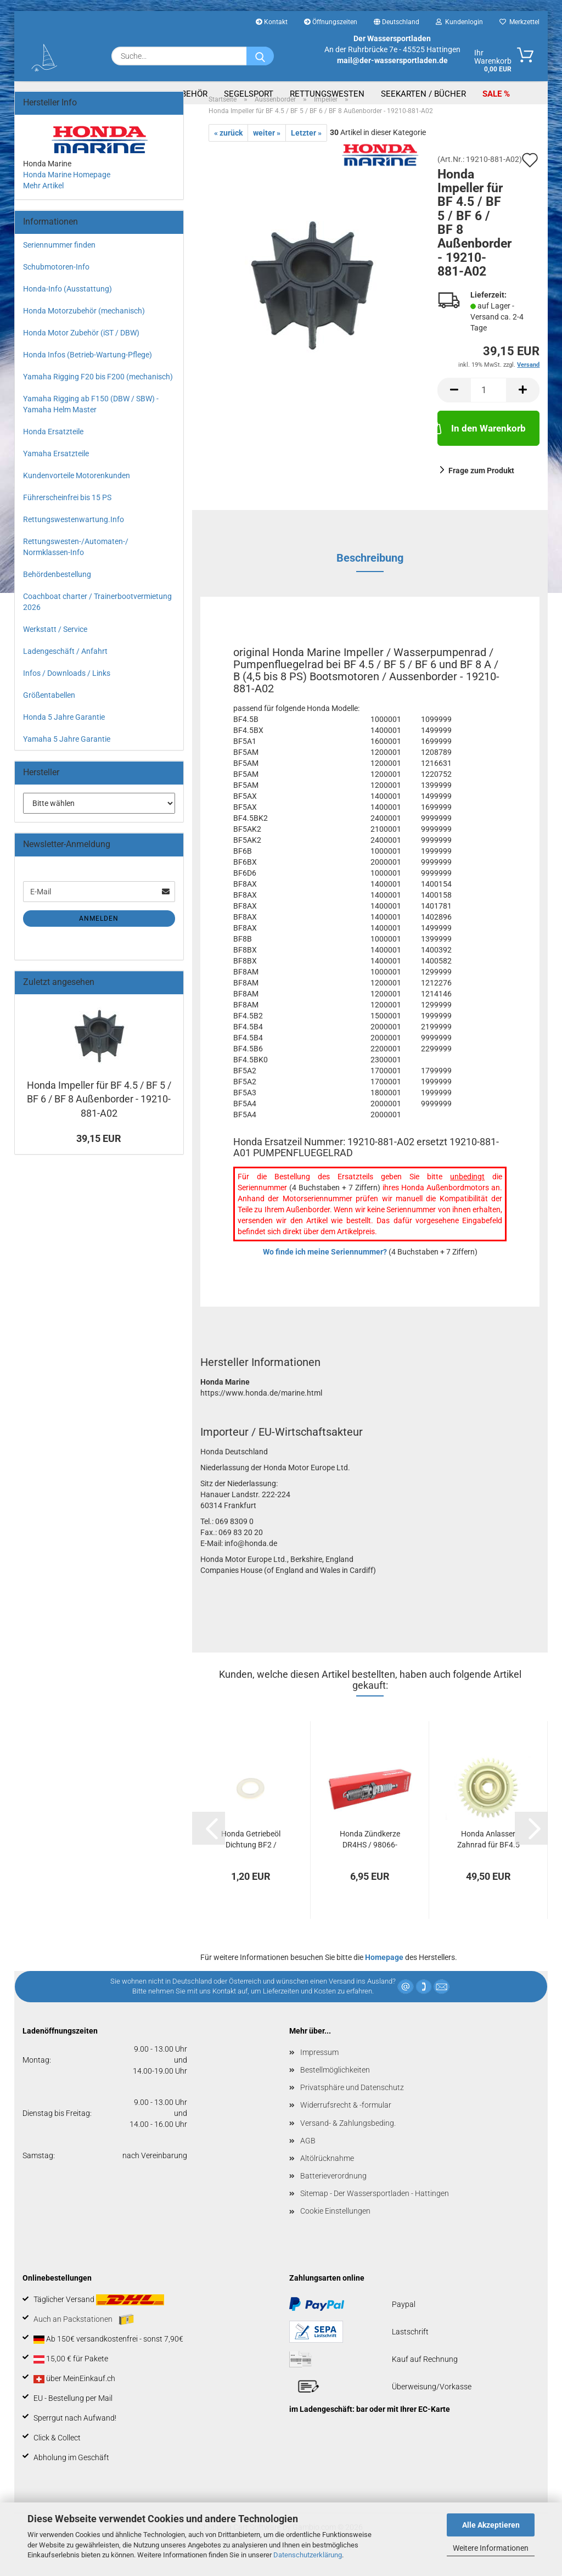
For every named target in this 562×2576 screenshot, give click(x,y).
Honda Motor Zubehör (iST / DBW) (81, 351)
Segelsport (248, 94)
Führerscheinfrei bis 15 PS (67, 516)
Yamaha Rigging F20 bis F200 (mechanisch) (98, 395)
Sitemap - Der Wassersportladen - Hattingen (374, 2212)
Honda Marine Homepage (66, 193)
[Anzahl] (488, 408)
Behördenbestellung (57, 593)
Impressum (319, 2071)
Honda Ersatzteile (53, 450)
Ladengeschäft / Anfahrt (65, 669)
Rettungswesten (327, 94)
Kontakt (272, 22)
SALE (493, 94)
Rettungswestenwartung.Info (73, 538)
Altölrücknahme (327, 2176)
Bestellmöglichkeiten (335, 2088)
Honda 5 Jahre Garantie (64, 735)
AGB (308, 2159)
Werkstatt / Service (55, 647)
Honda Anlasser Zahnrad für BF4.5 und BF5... (488, 1858)
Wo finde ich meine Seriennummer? (325, 1270)
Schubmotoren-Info (56, 285)
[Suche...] (260, 56)
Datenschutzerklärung (307, 2555)
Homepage (384, 1976)
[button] (453, 408)
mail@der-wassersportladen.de (392, 60)
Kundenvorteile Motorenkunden (76, 494)
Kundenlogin (459, 22)
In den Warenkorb (481, 446)
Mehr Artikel (43, 204)
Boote (115, 94)
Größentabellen (49, 713)
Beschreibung (369, 576)
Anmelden (99, 937)
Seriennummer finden (59, 263)
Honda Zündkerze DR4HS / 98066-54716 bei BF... (370, 1858)
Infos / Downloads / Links (66, 691)
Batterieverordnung (333, 2194)
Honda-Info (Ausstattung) (67, 307)
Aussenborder (55, 94)
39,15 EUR (98, 1157)
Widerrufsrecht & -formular (345, 2123)
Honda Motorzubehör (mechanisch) (84, 329)
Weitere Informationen (491, 2548)
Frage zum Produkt (481, 489)
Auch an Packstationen (83, 2338)
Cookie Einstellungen (335, 2229)
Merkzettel (519, 22)
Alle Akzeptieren (491, 2525)
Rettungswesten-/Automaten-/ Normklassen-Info (75, 565)
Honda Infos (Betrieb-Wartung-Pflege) (87, 373)
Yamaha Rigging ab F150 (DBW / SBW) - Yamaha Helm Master (91, 423)
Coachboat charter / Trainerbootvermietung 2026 (97, 620)
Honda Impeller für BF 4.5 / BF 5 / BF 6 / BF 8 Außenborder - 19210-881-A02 (99, 1118)
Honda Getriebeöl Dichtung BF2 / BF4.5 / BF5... (250, 1858)
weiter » (266, 151)
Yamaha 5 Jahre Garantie (66, 757)
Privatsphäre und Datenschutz (352, 2106)
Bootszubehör (176, 94)
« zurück (228, 151)
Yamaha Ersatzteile (56, 472)
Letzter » (306, 151)
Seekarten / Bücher (423, 94)
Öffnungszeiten (330, 22)
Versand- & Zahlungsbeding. (348, 2141)
